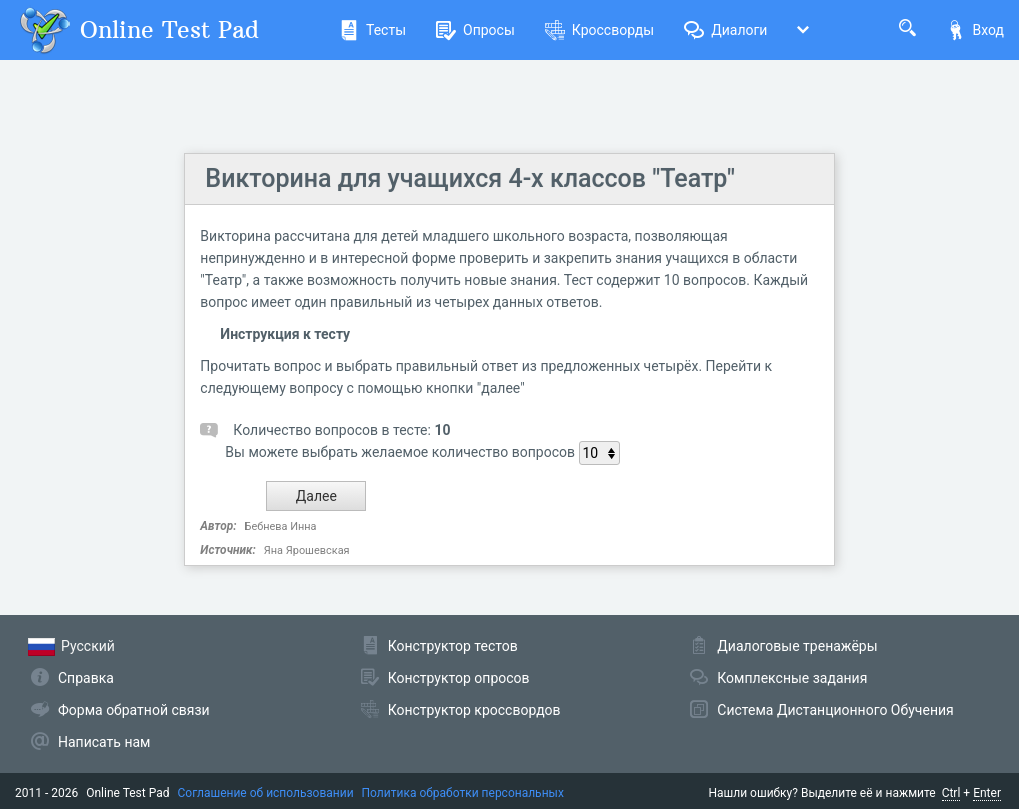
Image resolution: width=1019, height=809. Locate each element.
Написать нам (104, 742)
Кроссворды (599, 30)
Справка (86, 678)
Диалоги (725, 30)
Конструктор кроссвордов (474, 710)
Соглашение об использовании (266, 793)
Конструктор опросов (459, 678)
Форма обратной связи (134, 710)
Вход (975, 30)
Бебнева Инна (281, 526)
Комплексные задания (792, 678)
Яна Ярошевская (307, 550)
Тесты (372, 30)
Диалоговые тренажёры (797, 646)
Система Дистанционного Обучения (835, 710)
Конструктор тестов (453, 646)
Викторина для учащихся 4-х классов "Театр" (470, 178)
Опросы (475, 30)
